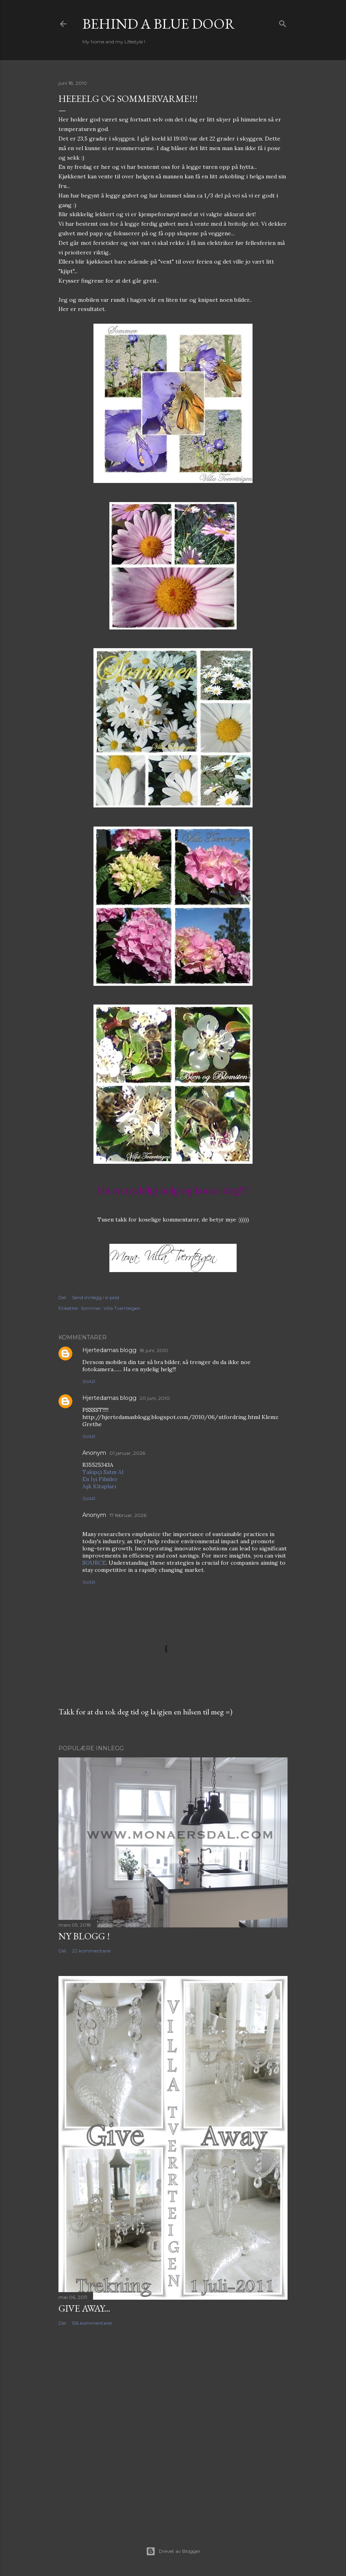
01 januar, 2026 (127, 1453)
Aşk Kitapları (99, 1486)
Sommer (91, 1308)
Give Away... (84, 2308)
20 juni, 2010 (155, 1398)
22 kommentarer (91, 1951)
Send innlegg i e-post (96, 1297)
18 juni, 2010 (154, 1350)
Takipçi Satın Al (102, 1472)
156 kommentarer (92, 2323)
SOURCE (94, 1562)
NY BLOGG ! (84, 1936)
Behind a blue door (158, 23)
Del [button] (62, 1297)
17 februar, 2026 (127, 1515)
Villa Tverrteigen (121, 1308)
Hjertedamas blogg (109, 1350)
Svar (88, 1381)
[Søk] (283, 22)
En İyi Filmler (100, 1479)
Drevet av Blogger (173, 2551)
